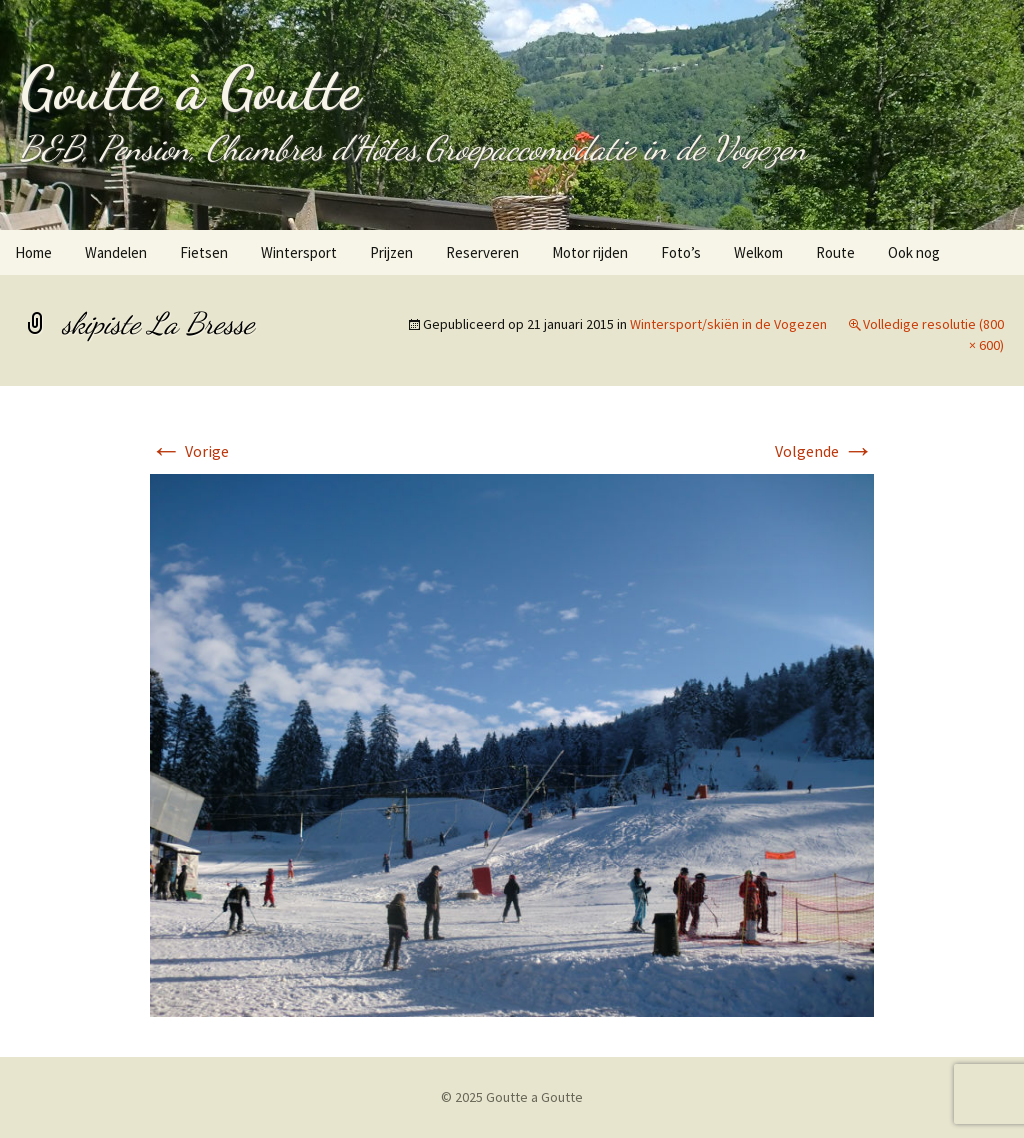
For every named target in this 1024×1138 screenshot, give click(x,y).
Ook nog (914, 252)
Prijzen (391, 252)
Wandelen (116, 252)
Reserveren (482, 252)
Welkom (758, 252)
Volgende (824, 451)
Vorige (189, 451)
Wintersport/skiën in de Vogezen (728, 324)
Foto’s (681, 252)
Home (33, 252)
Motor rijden (590, 252)
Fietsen (204, 252)
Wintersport (299, 252)
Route (835, 252)
